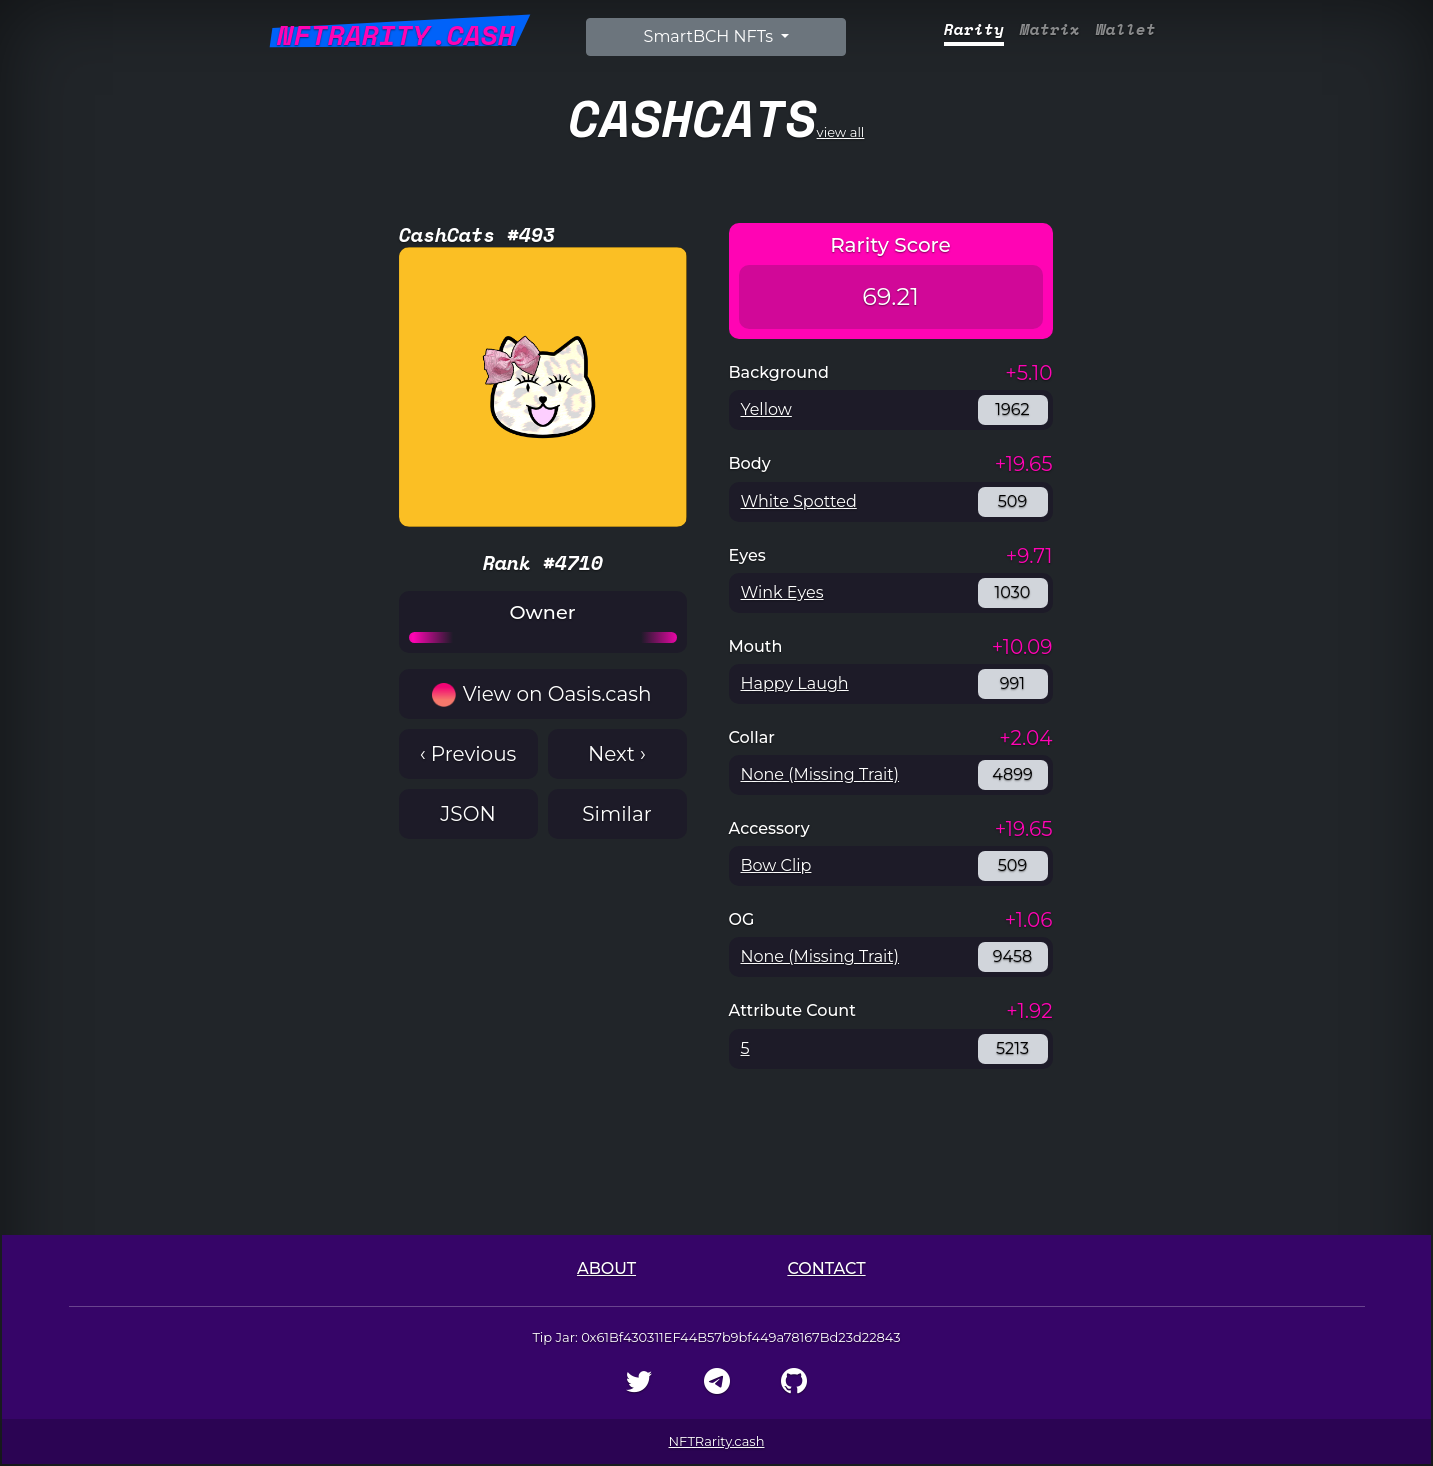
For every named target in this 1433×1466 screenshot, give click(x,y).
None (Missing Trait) (820, 774)
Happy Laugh (795, 683)
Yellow (766, 409)
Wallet (1126, 29)
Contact (826, 1268)
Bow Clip (776, 865)
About (606, 1268)
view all (717, 117)
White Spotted (799, 501)
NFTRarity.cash (717, 1441)
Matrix (1050, 29)
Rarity (974, 29)
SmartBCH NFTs (711, 36)
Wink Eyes (782, 592)
